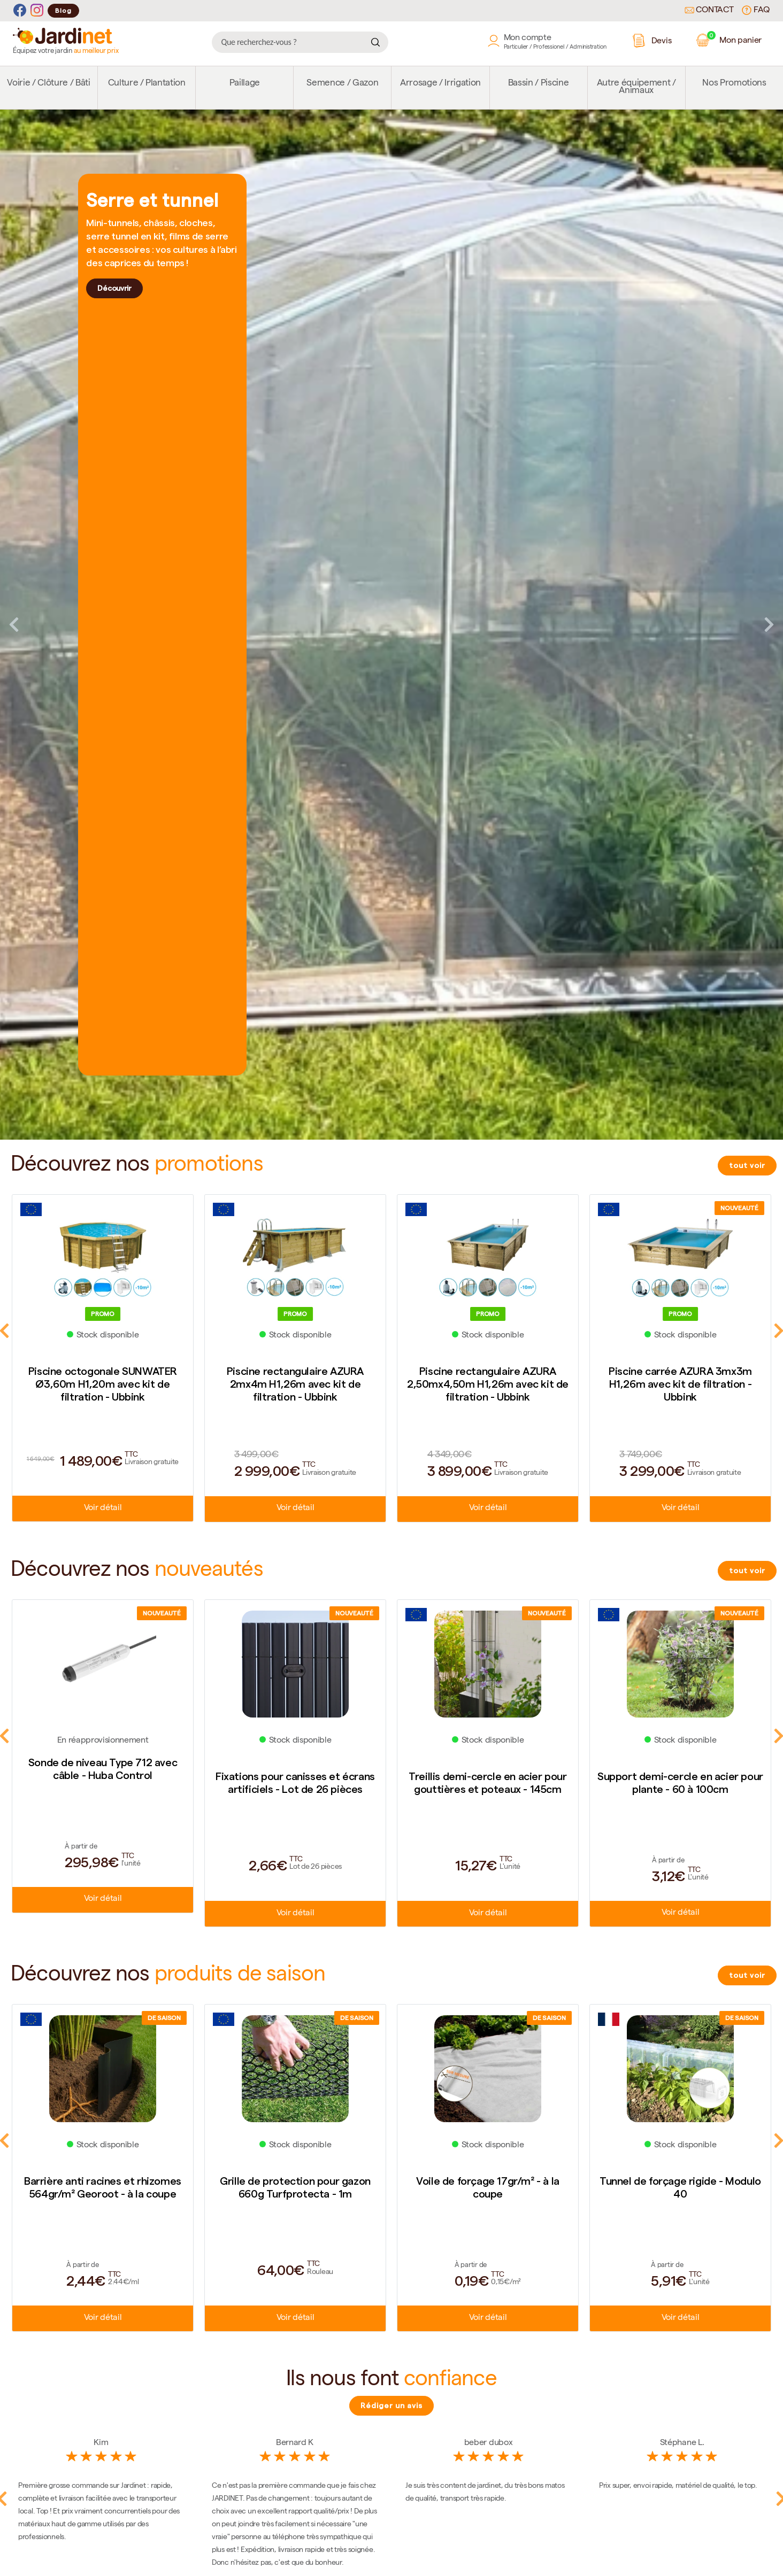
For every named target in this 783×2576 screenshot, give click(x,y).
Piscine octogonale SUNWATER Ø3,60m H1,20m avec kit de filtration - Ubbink (102, 1384)
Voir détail (102, 1508)
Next (769, 624)
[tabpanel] (391, 625)
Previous (13, 624)
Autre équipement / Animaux (636, 87)
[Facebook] (19, 10)
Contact (709, 10)
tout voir (747, 1165)
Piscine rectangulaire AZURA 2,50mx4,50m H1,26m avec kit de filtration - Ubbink (488, 1384)
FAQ (756, 10)
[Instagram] (36, 10)
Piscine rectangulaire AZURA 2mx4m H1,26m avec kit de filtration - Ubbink (295, 1384)
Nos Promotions (734, 83)
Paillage (244, 83)
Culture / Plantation (147, 83)
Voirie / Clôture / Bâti (48, 83)
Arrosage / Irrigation (440, 83)
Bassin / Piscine (538, 83)
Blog (63, 10)
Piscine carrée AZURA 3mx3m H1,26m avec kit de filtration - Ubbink (680, 1384)
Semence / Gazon (342, 83)
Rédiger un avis (391, 2405)
